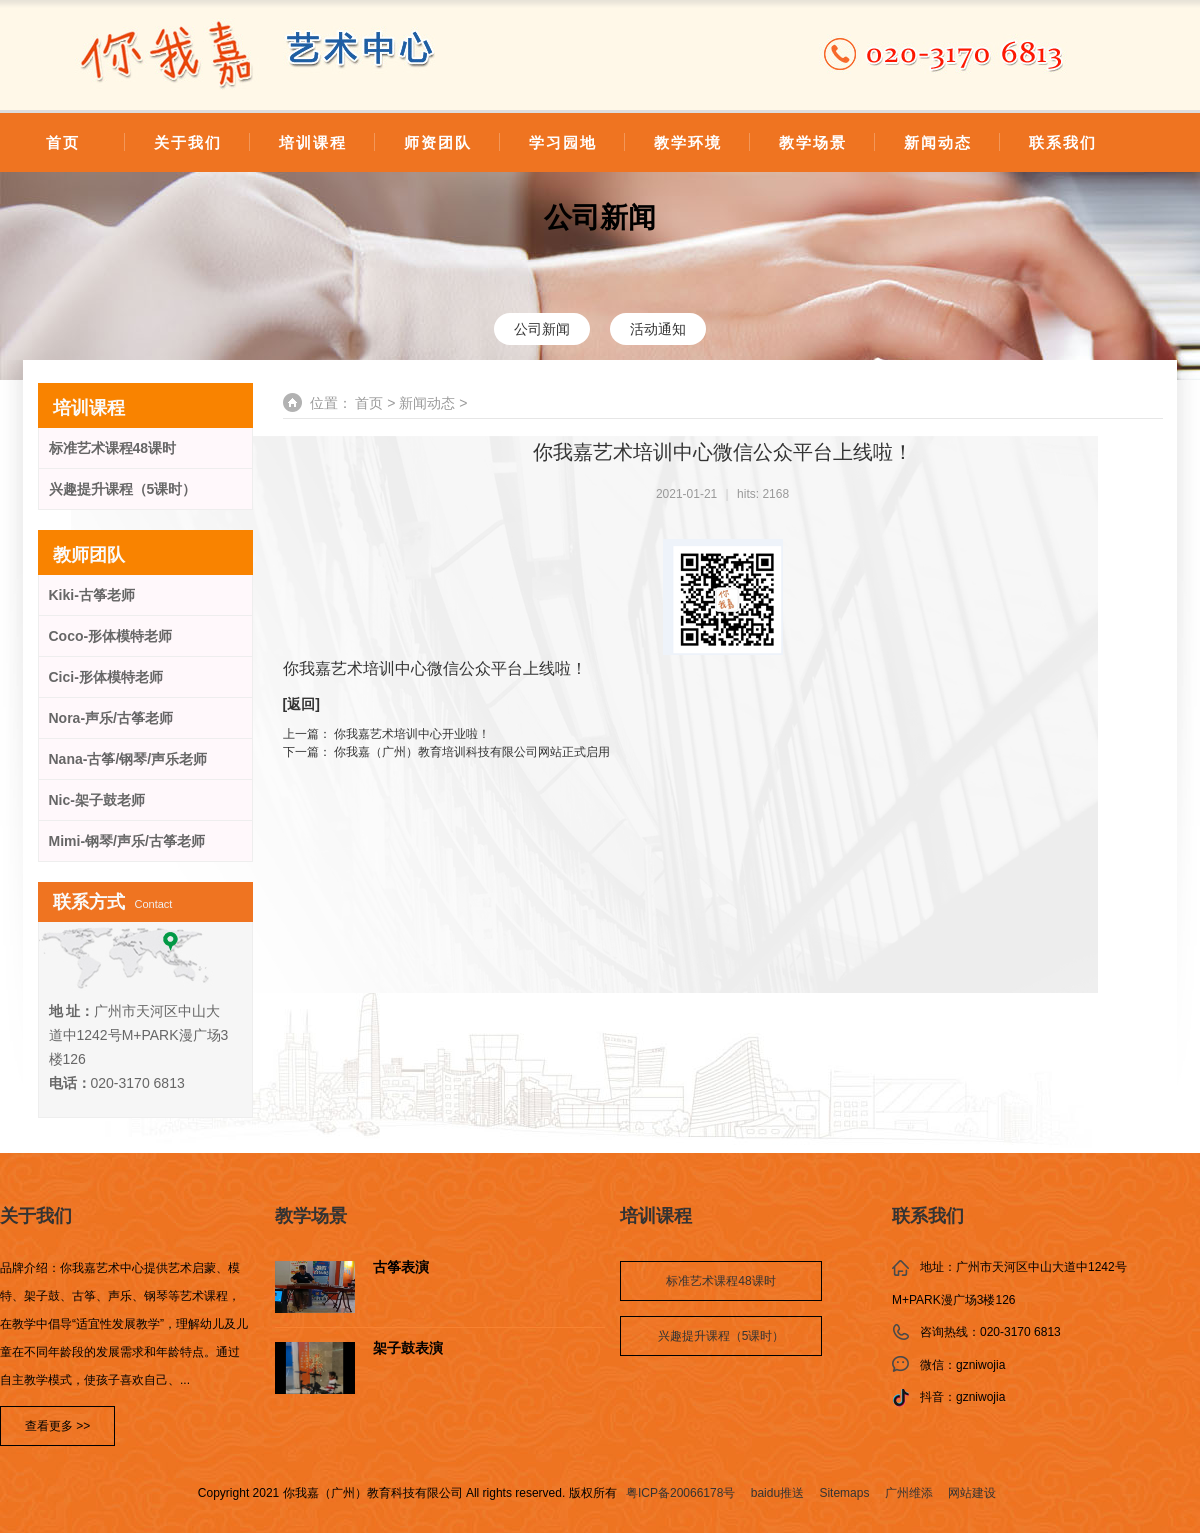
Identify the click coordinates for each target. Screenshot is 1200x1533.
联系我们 (1063, 142)
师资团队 (438, 142)
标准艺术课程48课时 (113, 448)
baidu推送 (777, 1493)
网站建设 (972, 1493)
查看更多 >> (57, 1426)
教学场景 (813, 142)
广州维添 (909, 1493)
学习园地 (563, 142)
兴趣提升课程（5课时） (123, 489)
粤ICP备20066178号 (680, 1493)
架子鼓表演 (408, 1348)
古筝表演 (401, 1267)
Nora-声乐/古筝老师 (111, 718)
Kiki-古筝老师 (92, 595)
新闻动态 (938, 142)
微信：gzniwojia (962, 1365)
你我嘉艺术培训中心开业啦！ (412, 734)
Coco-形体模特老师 (111, 636)
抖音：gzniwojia (962, 1397)
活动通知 (658, 329)
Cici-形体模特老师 (106, 677)
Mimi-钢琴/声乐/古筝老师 (127, 841)
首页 (63, 142)
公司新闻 (600, 217)
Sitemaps (844, 1493)
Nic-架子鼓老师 (97, 800)
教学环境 (688, 142)
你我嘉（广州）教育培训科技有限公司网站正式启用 (472, 752)
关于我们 (188, 142)
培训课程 (313, 142)
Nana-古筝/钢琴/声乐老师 (128, 759)
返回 (301, 704)
